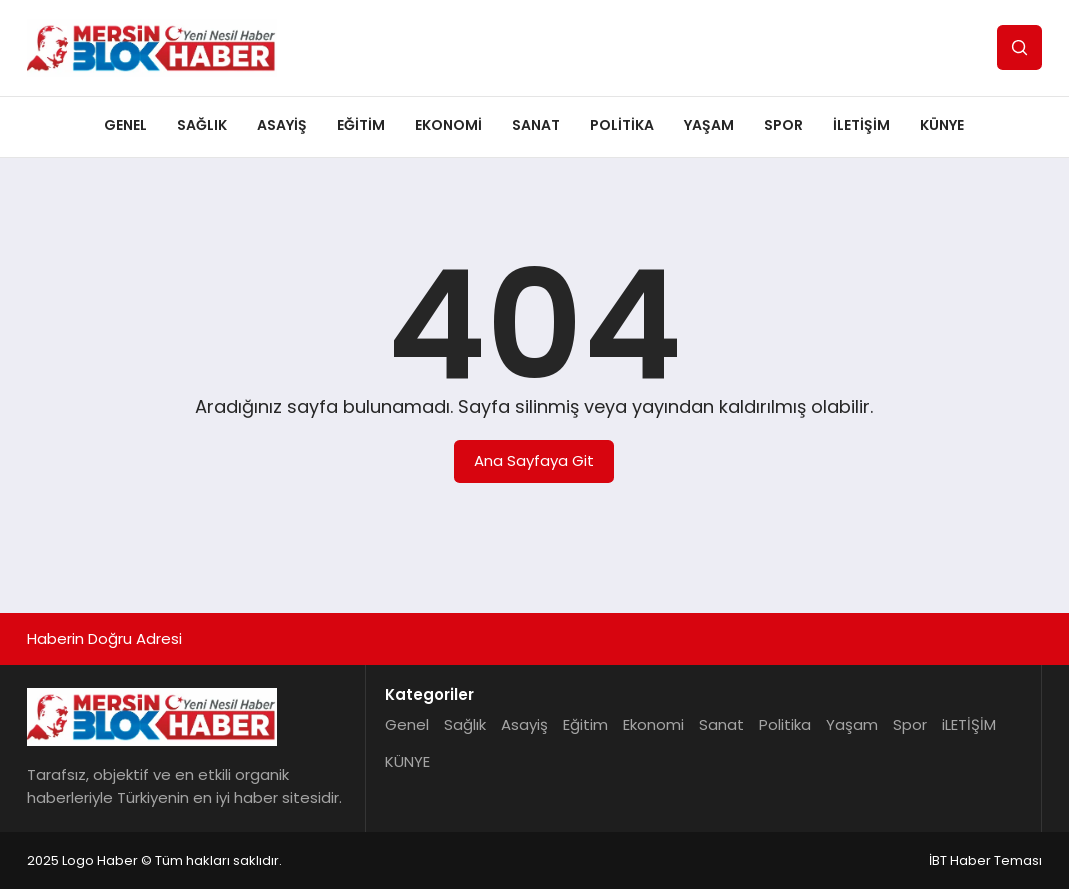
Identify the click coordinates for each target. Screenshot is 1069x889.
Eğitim (361, 125)
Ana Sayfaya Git (534, 460)
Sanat (536, 125)
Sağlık (202, 125)
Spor (783, 125)
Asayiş (282, 125)
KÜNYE (942, 125)
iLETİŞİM (861, 125)
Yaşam (709, 125)
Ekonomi (448, 125)
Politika (622, 125)
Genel (125, 125)
